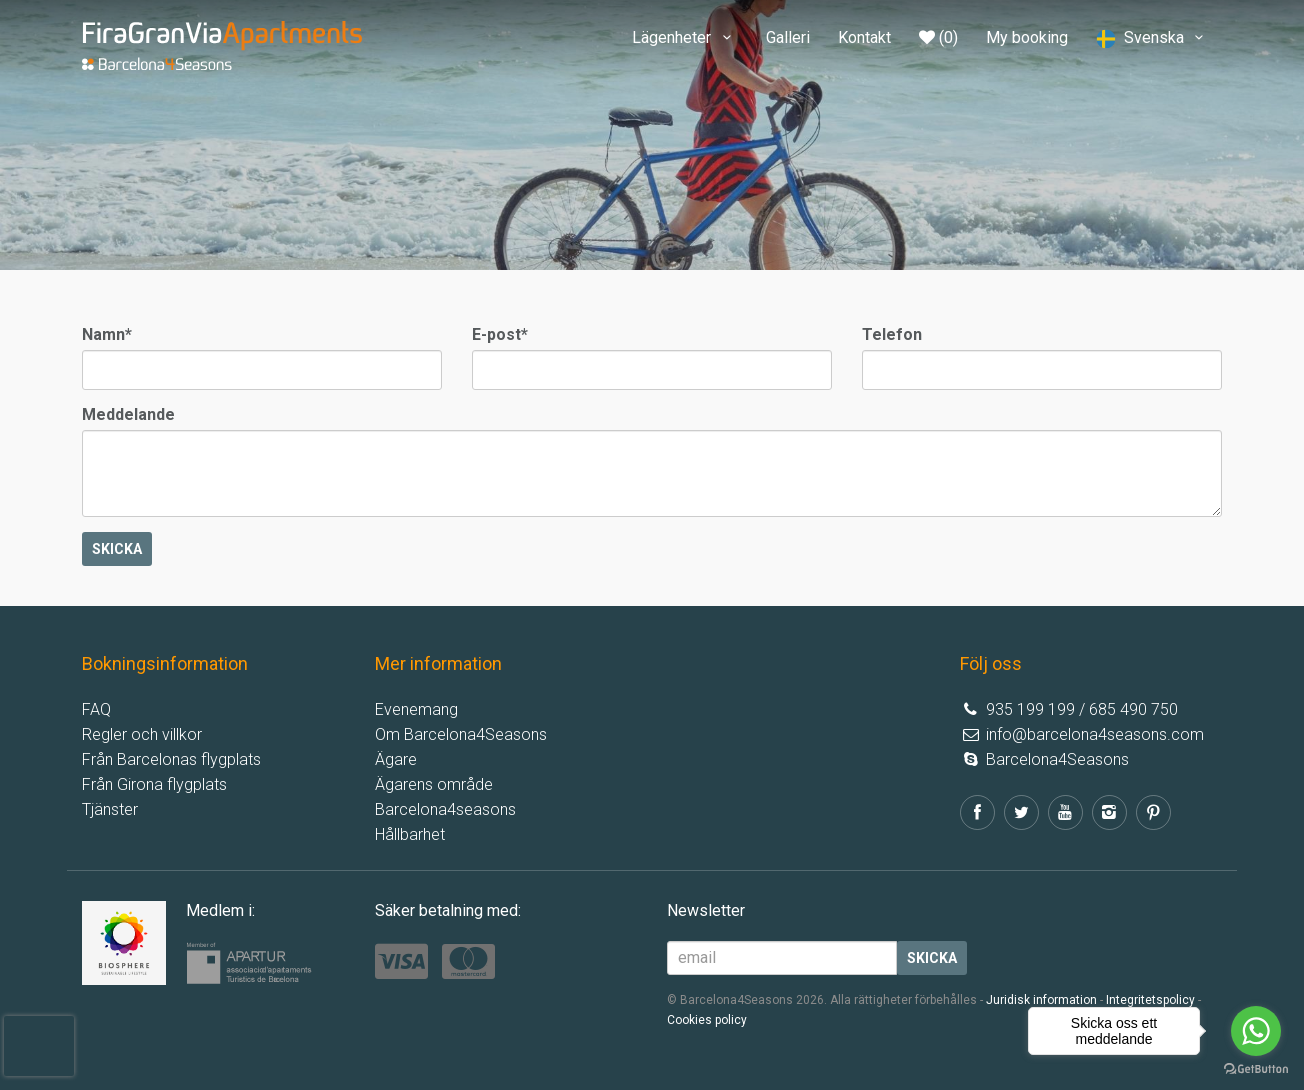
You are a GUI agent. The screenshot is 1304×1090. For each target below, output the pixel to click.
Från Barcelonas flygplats (171, 759)
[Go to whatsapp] (1256, 1031)
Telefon (892, 334)
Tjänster (110, 809)
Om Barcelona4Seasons (461, 734)
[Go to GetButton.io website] (1256, 1069)
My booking (1027, 37)
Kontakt (864, 37)
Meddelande (128, 414)
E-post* (500, 334)
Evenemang (416, 709)
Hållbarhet (410, 834)
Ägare (396, 759)
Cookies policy (707, 1020)
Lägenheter (684, 37)
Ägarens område (434, 784)
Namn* (107, 334)
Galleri (788, 37)
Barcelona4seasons (445, 809)
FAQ (96, 709)
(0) (938, 37)
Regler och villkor (142, 734)
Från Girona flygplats (154, 784)
